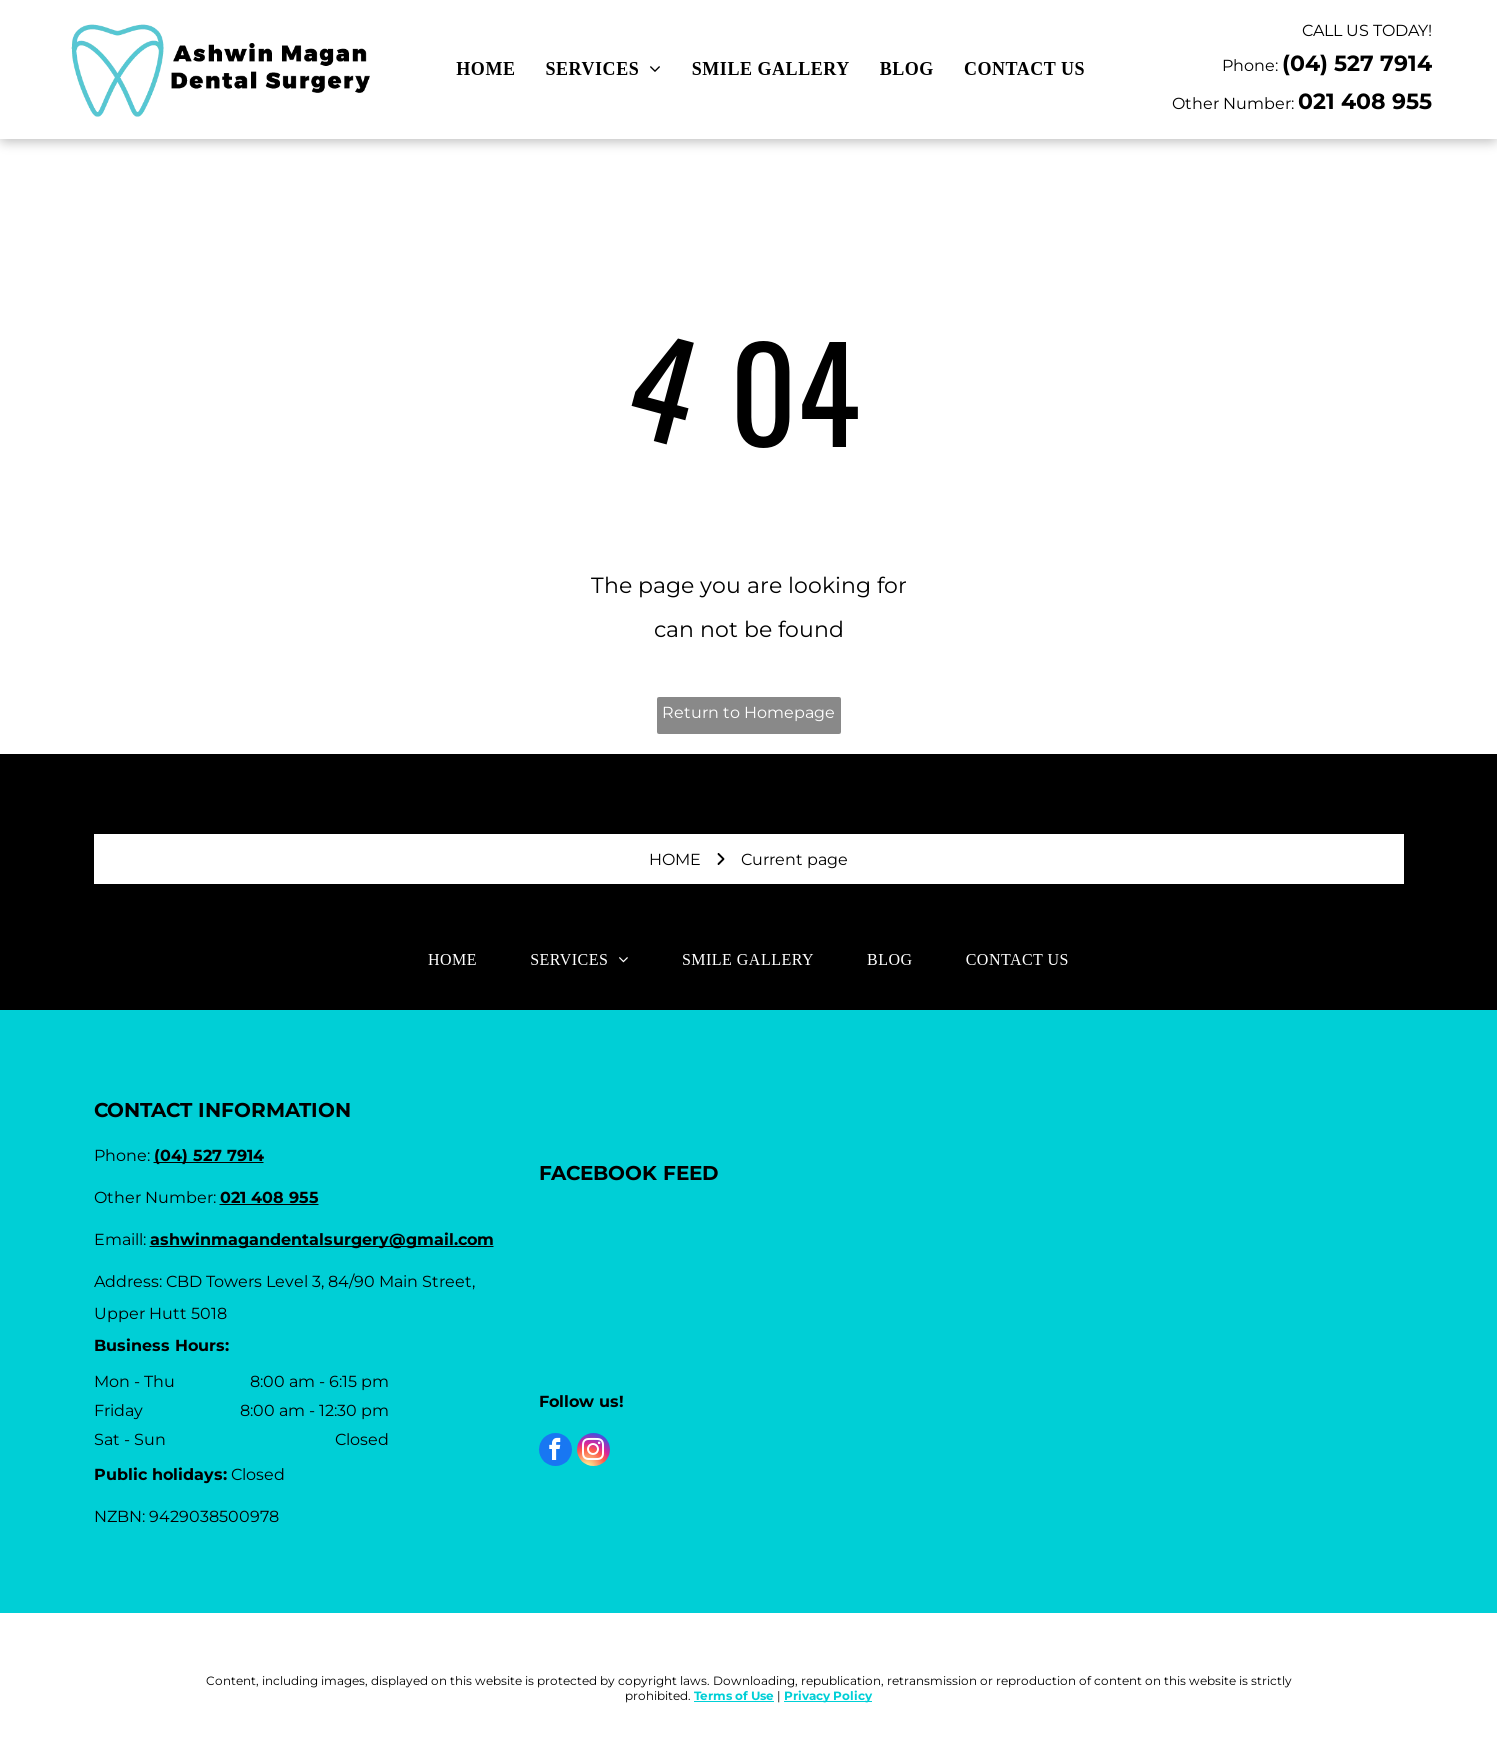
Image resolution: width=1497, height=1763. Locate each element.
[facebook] (555, 1452)
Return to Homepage (748, 712)
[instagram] (593, 1452)
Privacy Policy (828, 1695)
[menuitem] (485, 69)
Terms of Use (734, 1695)
